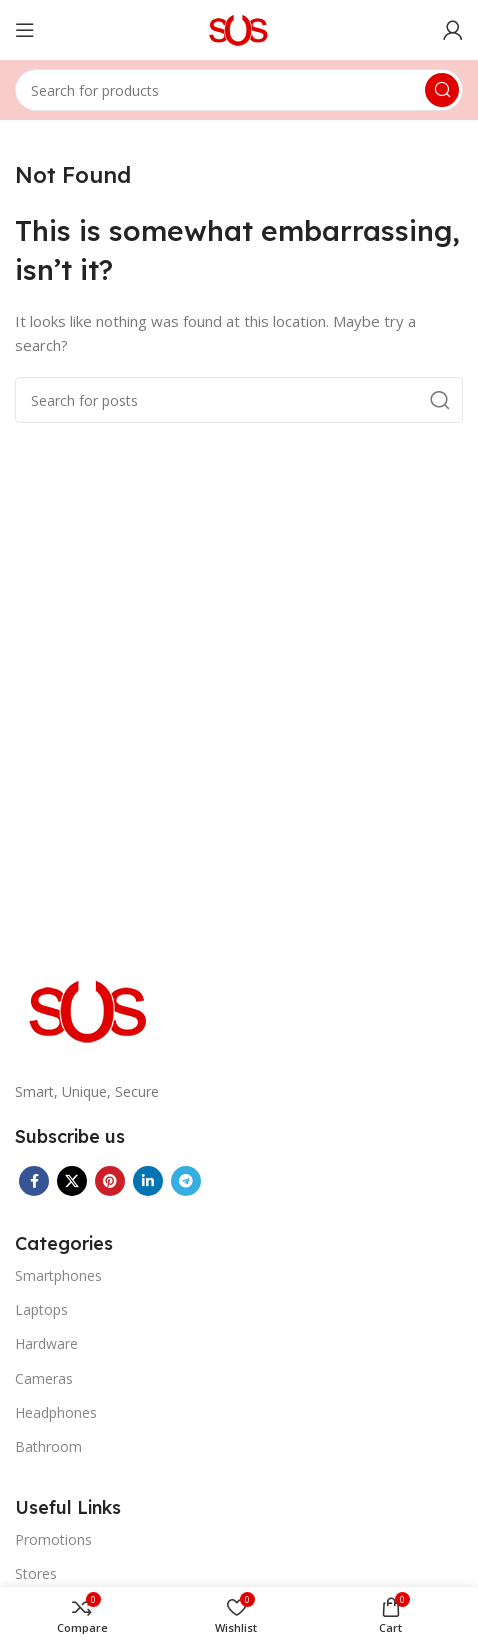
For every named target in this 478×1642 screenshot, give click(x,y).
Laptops (41, 1309)
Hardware (46, 1343)
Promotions (53, 1539)
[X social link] (72, 1181)
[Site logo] (239, 28)
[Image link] (90, 1009)
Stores (36, 1573)
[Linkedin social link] (148, 1181)
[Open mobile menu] (25, 30)
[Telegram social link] (186, 1181)
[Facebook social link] (34, 1181)
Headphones (56, 1412)
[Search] (239, 90)
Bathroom (48, 1446)
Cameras (44, 1378)
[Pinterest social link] (110, 1181)
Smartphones (58, 1275)
